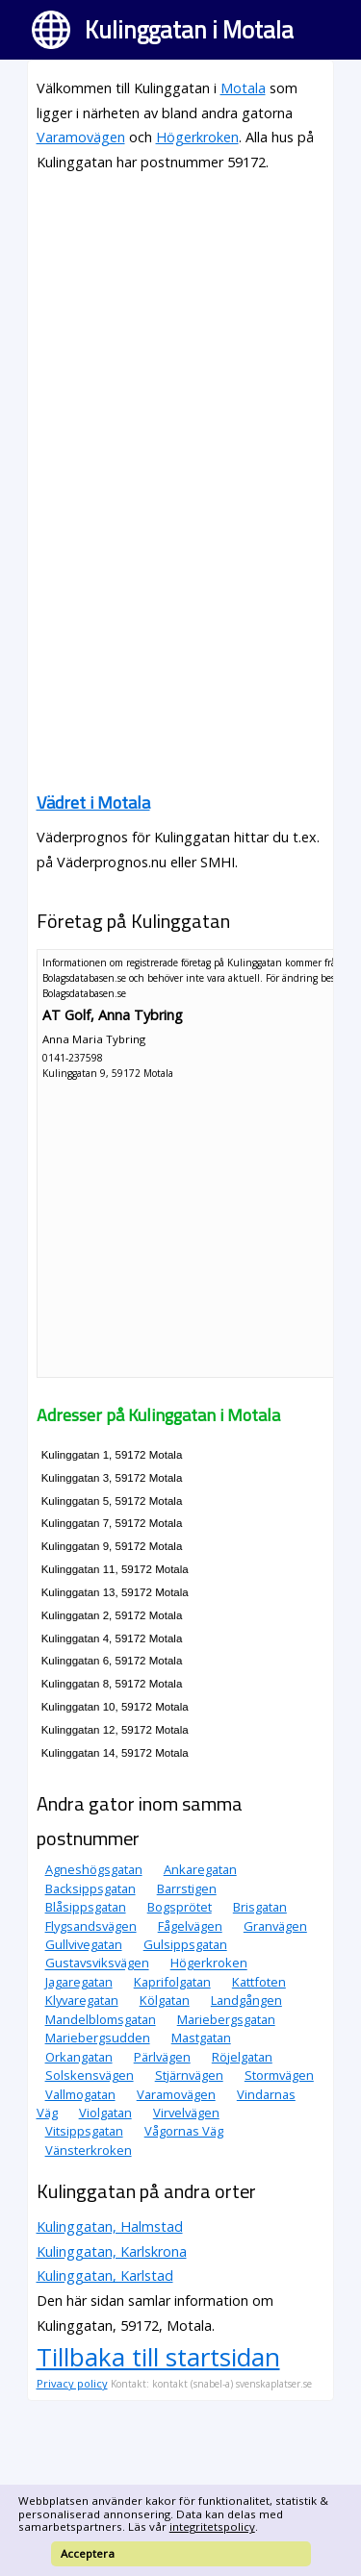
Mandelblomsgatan (100, 2019)
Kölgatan (165, 2000)
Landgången (246, 2000)
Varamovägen (81, 137)
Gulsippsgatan (185, 1944)
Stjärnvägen (189, 2075)
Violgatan (105, 2112)
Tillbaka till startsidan (158, 2356)
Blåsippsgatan (85, 1906)
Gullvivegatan (83, 1944)
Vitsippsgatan (84, 2130)
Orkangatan (79, 2056)
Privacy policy (72, 2383)
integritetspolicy (212, 2526)
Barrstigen (187, 1888)
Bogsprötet (179, 1906)
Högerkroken (197, 137)
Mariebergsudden (97, 2037)
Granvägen (275, 1926)
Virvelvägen (186, 2112)
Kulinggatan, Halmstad (110, 2226)
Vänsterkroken (88, 2150)
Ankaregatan (200, 1869)
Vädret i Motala (93, 802)
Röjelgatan (242, 2056)
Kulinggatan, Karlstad (105, 2275)
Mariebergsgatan (226, 2019)
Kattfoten (259, 1981)
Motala (243, 88)
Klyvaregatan (81, 2000)
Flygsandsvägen (91, 1926)
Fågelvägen (190, 1926)
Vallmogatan (80, 2094)
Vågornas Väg (183, 2130)
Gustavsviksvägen (97, 1963)
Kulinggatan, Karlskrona (112, 2251)
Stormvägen (279, 2075)
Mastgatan (201, 2037)
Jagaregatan (79, 1981)
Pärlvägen (162, 2056)
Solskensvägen (89, 2075)
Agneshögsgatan (93, 1869)
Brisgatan (260, 1906)
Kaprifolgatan (172, 1981)
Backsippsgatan (90, 1888)
